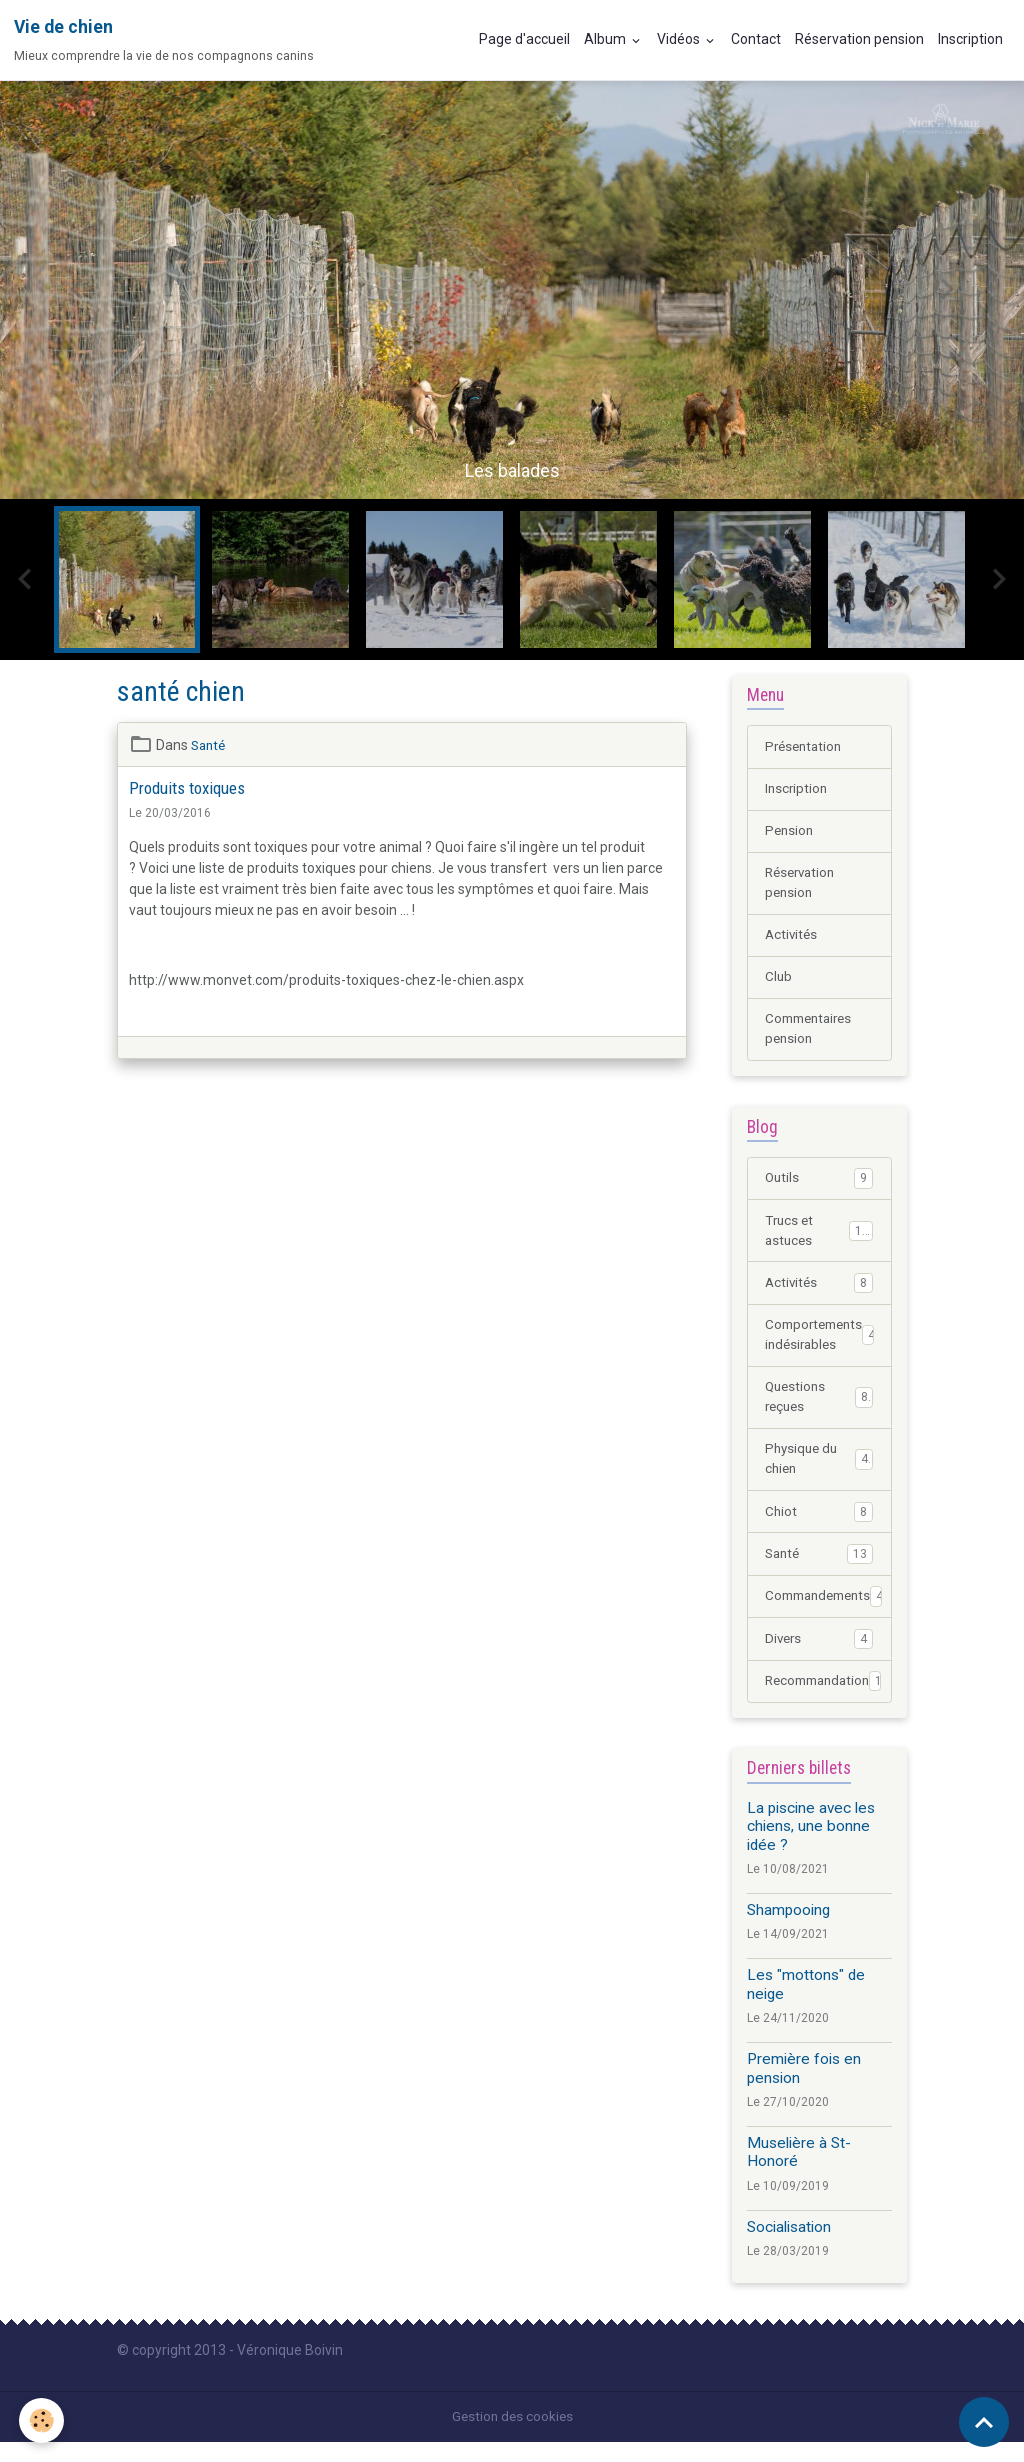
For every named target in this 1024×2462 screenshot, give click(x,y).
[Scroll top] (984, 2422)
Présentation (806, 747)
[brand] (164, 40)
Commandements (828, 1615)
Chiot (819, 1529)
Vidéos (680, 39)
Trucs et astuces (819, 1240)
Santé (210, 745)
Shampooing (788, 1930)
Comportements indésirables (824, 1347)
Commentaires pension (812, 1036)
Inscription (970, 39)
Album (606, 39)
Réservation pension (859, 39)
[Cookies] (42, 2420)
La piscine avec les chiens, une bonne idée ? (811, 1846)
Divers (819, 1658)
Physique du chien (819, 1475)
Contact (756, 39)
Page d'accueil (524, 39)
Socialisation (789, 2247)
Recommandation (828, 1701)
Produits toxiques (187, 788)
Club (779, 983)
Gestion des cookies (512, 2436)
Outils (819, 1187)
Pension (790, 833)
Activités (792, 940)
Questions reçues (819, 1411)
